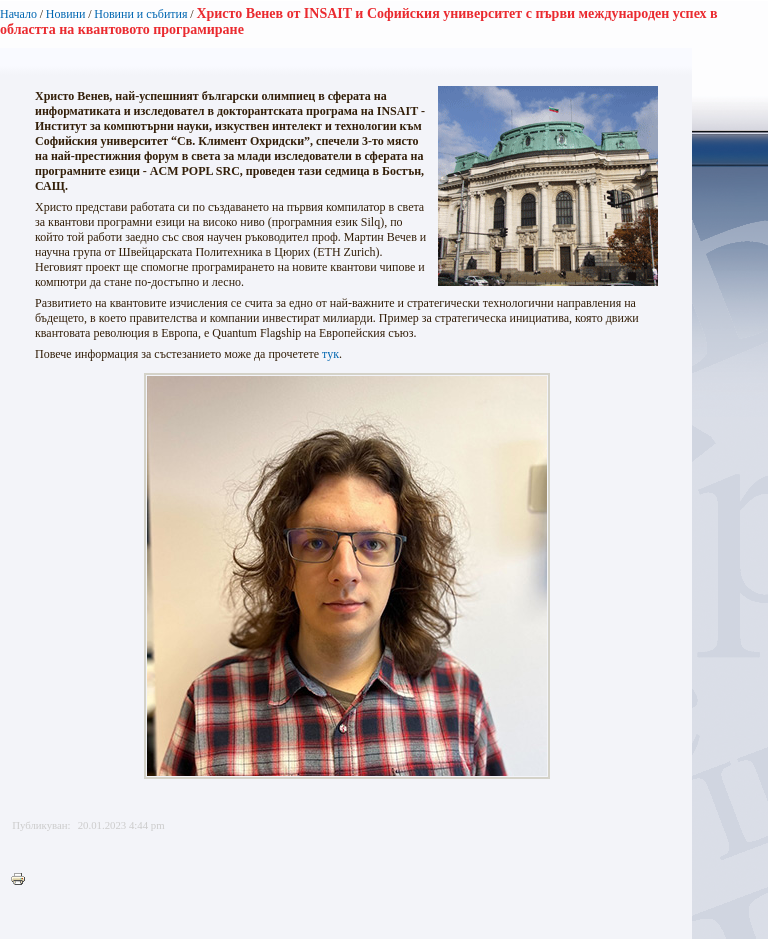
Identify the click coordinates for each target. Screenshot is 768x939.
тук (330, 354)
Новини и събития (140, 14)
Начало (18, 14)
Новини (66, 14)
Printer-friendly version (23, 880)
